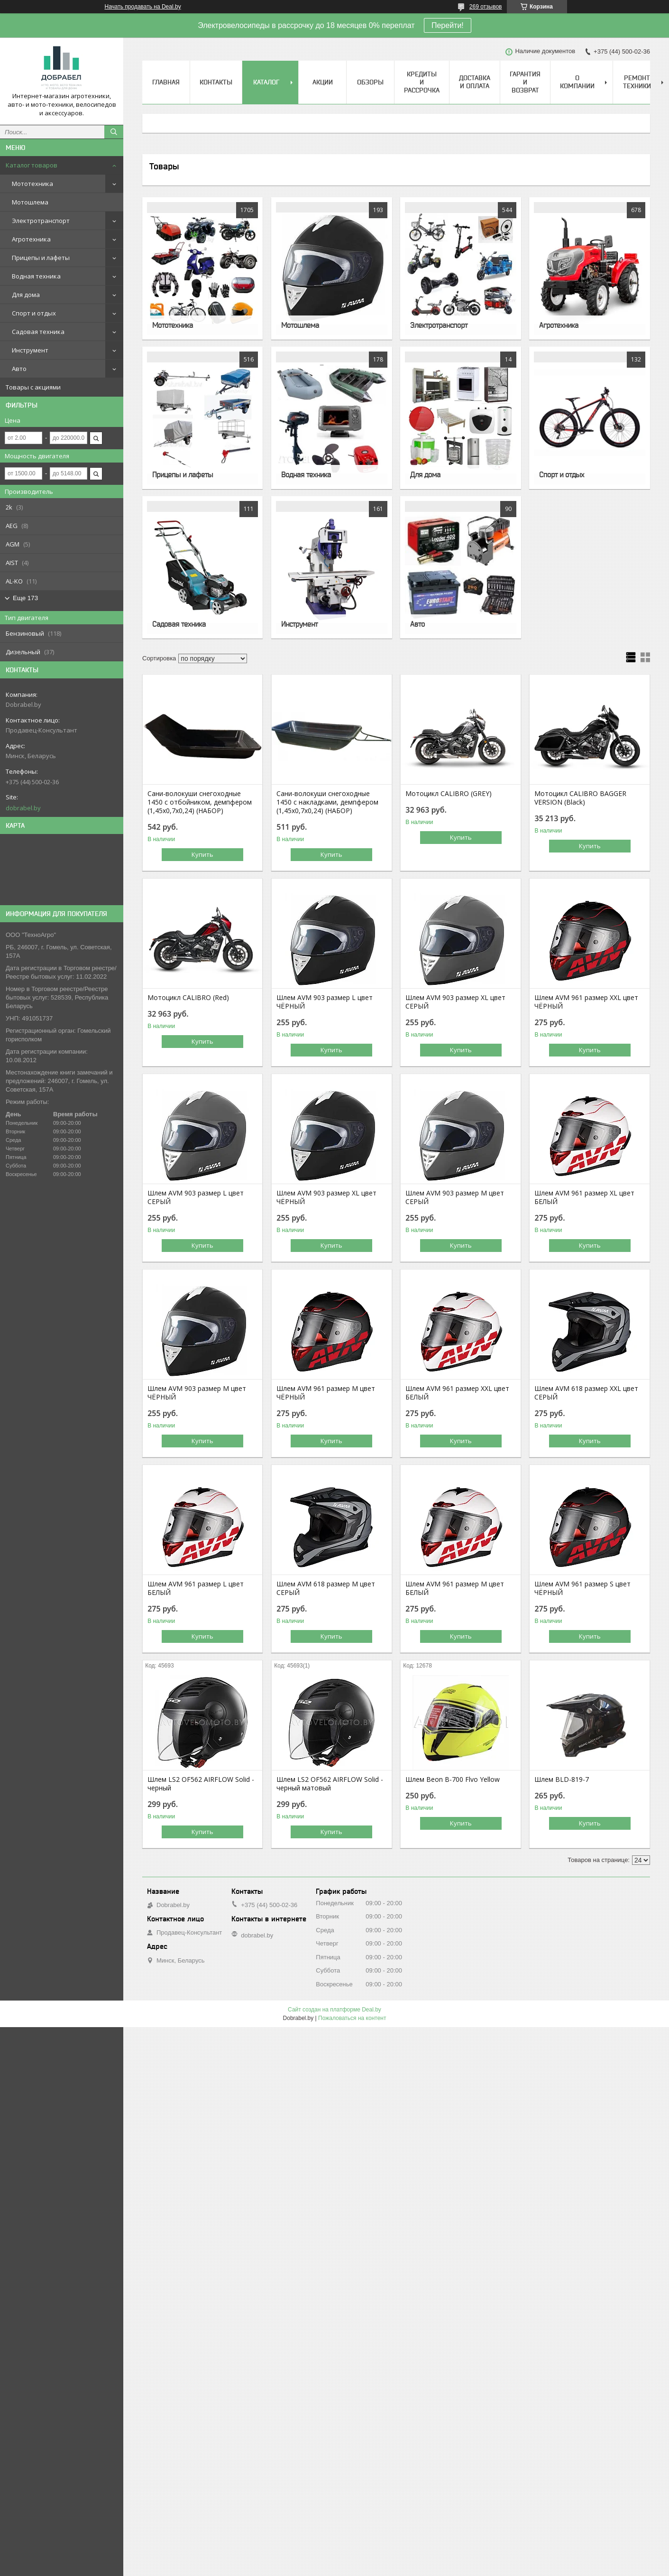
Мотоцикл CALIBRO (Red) (188, 997)
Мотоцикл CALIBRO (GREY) (448, 793)
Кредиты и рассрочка (422, 82)
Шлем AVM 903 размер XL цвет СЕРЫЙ (455, 1001)
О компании (577, 82)
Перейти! (447, 25)
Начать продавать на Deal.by (143, 6)
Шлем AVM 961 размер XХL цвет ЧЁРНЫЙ (586, 1001)
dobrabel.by (23, 808)
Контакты (216, 82)
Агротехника (31, 239)
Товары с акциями (33, 387)
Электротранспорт (41, 220)
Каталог (266, 82)
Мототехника (32, 183)
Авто (19, 368)
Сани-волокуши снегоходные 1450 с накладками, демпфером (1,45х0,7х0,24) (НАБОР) (327, 802)
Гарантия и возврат (525, 82)
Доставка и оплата (474, 82)
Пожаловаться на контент (352, 2018)
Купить (202, 854)
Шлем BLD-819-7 (561, 1779)
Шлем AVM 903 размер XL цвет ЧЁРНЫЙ (326, 1197)
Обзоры (370, 82)
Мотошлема (30, 202)
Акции (322, 82)
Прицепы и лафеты (41, 257)
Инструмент (30, 350)
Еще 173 (25, 598)
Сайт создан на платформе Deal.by (334, 2009)
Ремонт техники (637, 82)
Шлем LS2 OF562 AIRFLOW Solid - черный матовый (329, 1783)
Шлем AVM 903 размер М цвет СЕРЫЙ (454, 1197)
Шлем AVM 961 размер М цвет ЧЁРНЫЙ (325, 1392)
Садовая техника (38, 331)
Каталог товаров (31, 165)
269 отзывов (485, 6)
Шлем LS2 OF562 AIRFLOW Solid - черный (200, 1783)
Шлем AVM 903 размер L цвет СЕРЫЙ (195, 1197)
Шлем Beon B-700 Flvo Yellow (452, 1779)
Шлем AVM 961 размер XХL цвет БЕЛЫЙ (457, 1392)
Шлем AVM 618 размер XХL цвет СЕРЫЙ (586, 1392)
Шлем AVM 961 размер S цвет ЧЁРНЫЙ (582, 1588)
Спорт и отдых (34, 313)
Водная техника (36, 276)
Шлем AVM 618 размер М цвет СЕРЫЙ (325, 1588)
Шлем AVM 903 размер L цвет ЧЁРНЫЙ (324, 1001)
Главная (166, 82)
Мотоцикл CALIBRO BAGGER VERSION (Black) (580, 797)
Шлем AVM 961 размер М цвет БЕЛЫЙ (454, 1588)
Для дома (26, 294)
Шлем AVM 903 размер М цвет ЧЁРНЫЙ (196, 1392)
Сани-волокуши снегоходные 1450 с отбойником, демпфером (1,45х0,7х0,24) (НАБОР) (199, 802)
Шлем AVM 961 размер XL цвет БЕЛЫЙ (584, 1197)
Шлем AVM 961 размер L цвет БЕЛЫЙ (195, 1588)
